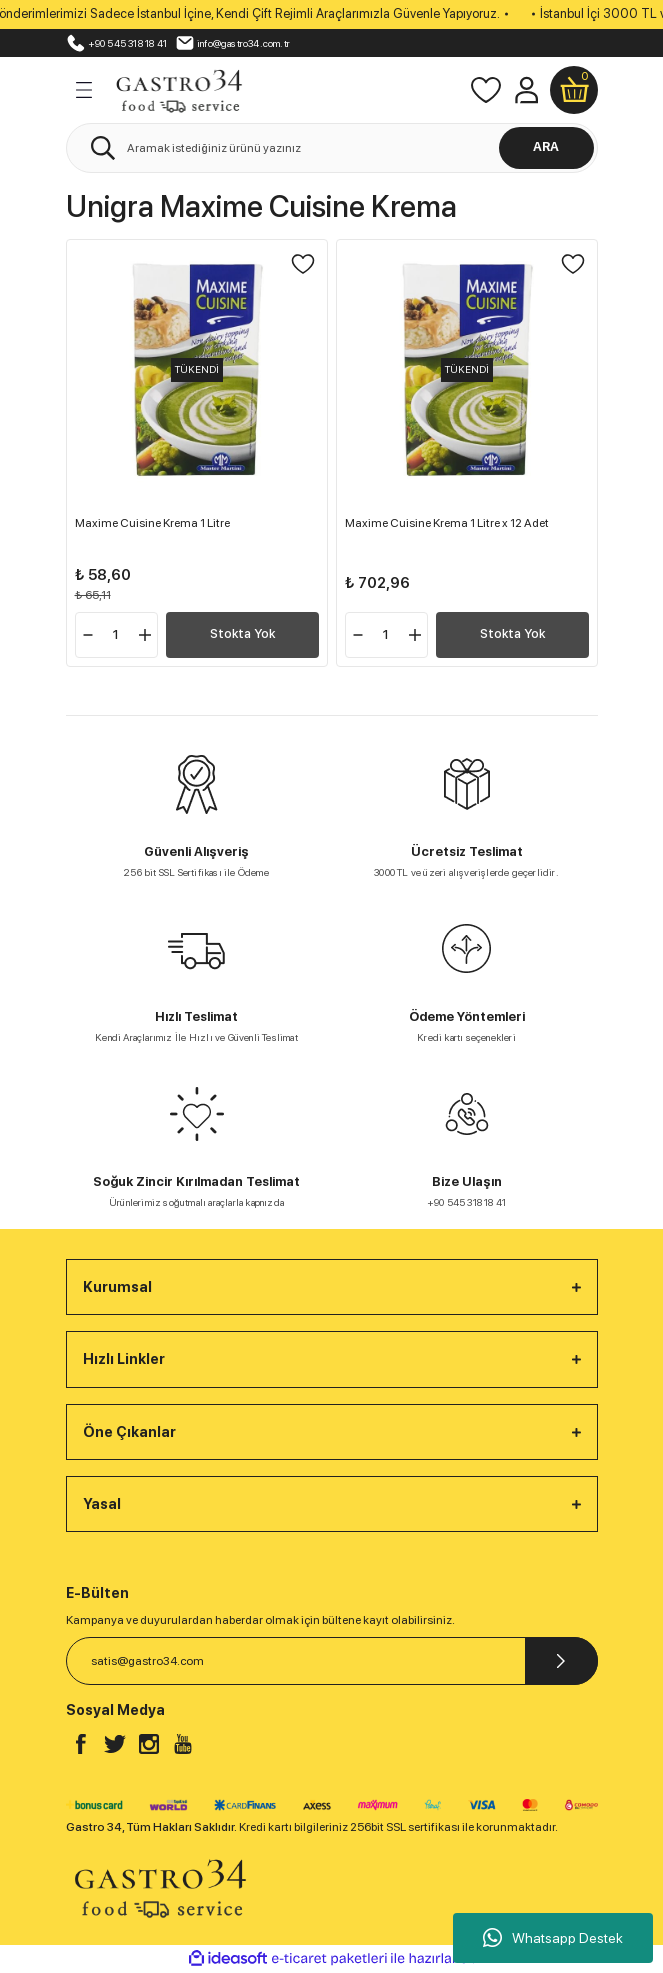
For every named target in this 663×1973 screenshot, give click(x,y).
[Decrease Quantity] (88, 635)
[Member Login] (526, 90)
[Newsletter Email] (332, 1661)
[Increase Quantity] (145, 635)
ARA (546, 146)
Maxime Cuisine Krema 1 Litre (152, 523)
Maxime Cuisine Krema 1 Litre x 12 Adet (447, 523)
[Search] (332, 148)
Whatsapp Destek (553, 1938)
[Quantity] (116, 635)
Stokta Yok (242, 633)
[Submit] (561, 1661)
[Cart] (574, 90)
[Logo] (179, 88)
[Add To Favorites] (303, 264)
